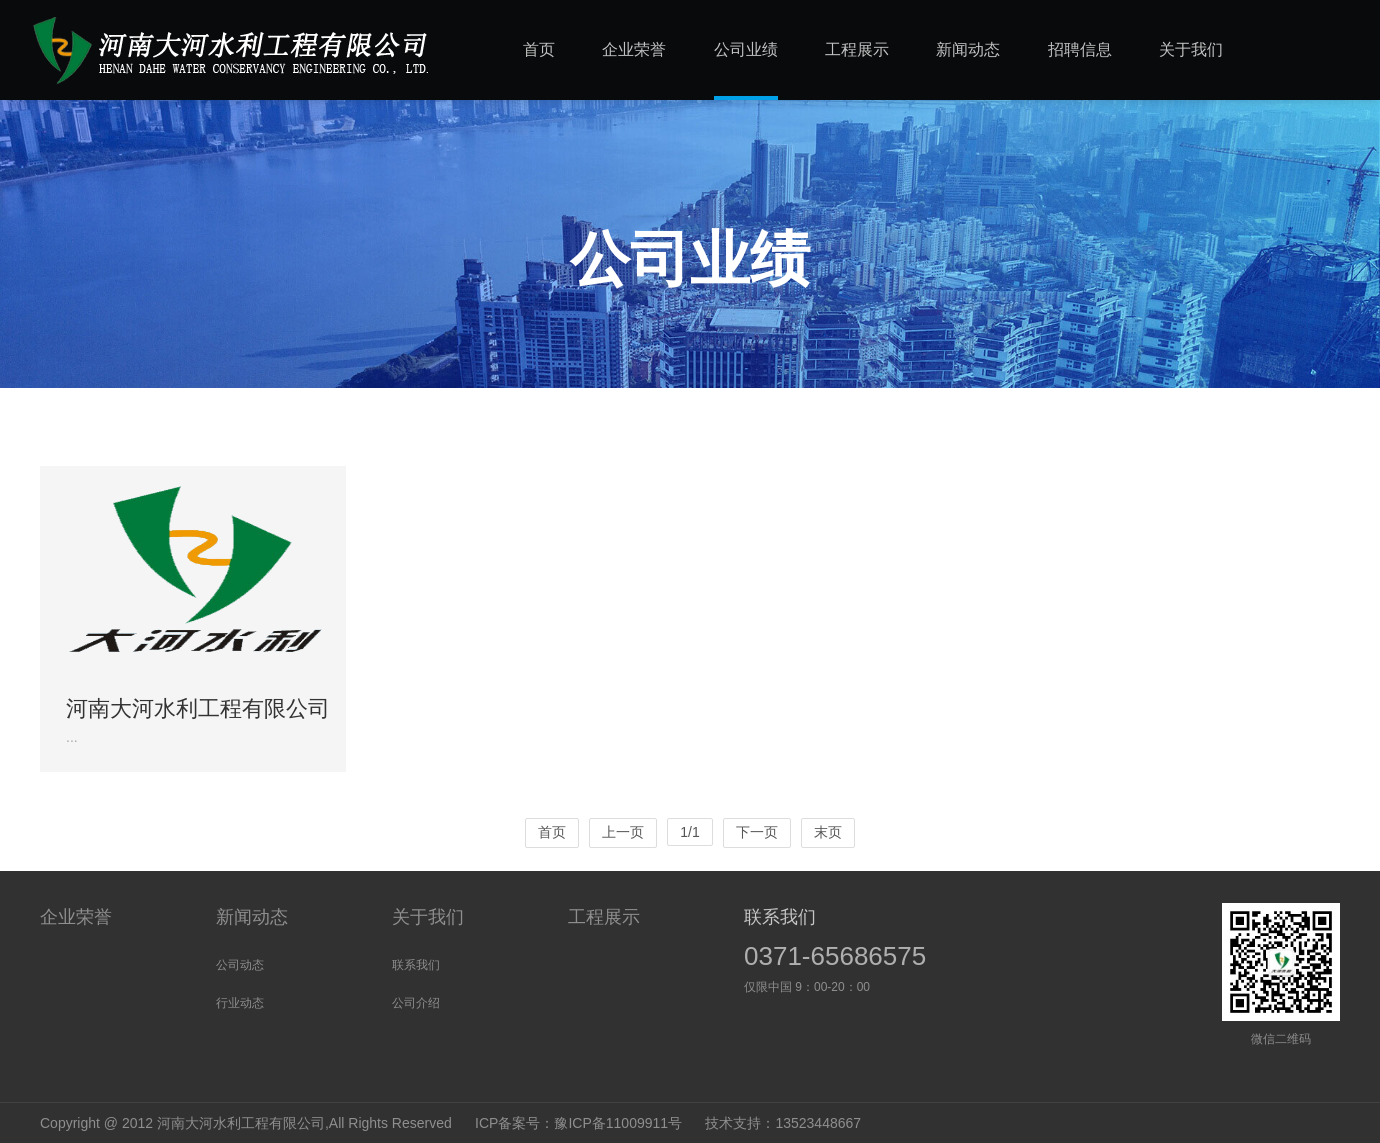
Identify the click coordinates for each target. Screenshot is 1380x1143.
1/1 (689, 832)
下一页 (757, 832)
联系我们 (416, 965)
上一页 (623, 832)
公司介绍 (416, 1003)
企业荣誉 (76, 917)
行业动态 (240, 1003)
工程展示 (604, 917)
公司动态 (240, 965)
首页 (552, 832)
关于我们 (428, 917)
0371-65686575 (835, 956)
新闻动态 (252, 917)
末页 (828, 832)
